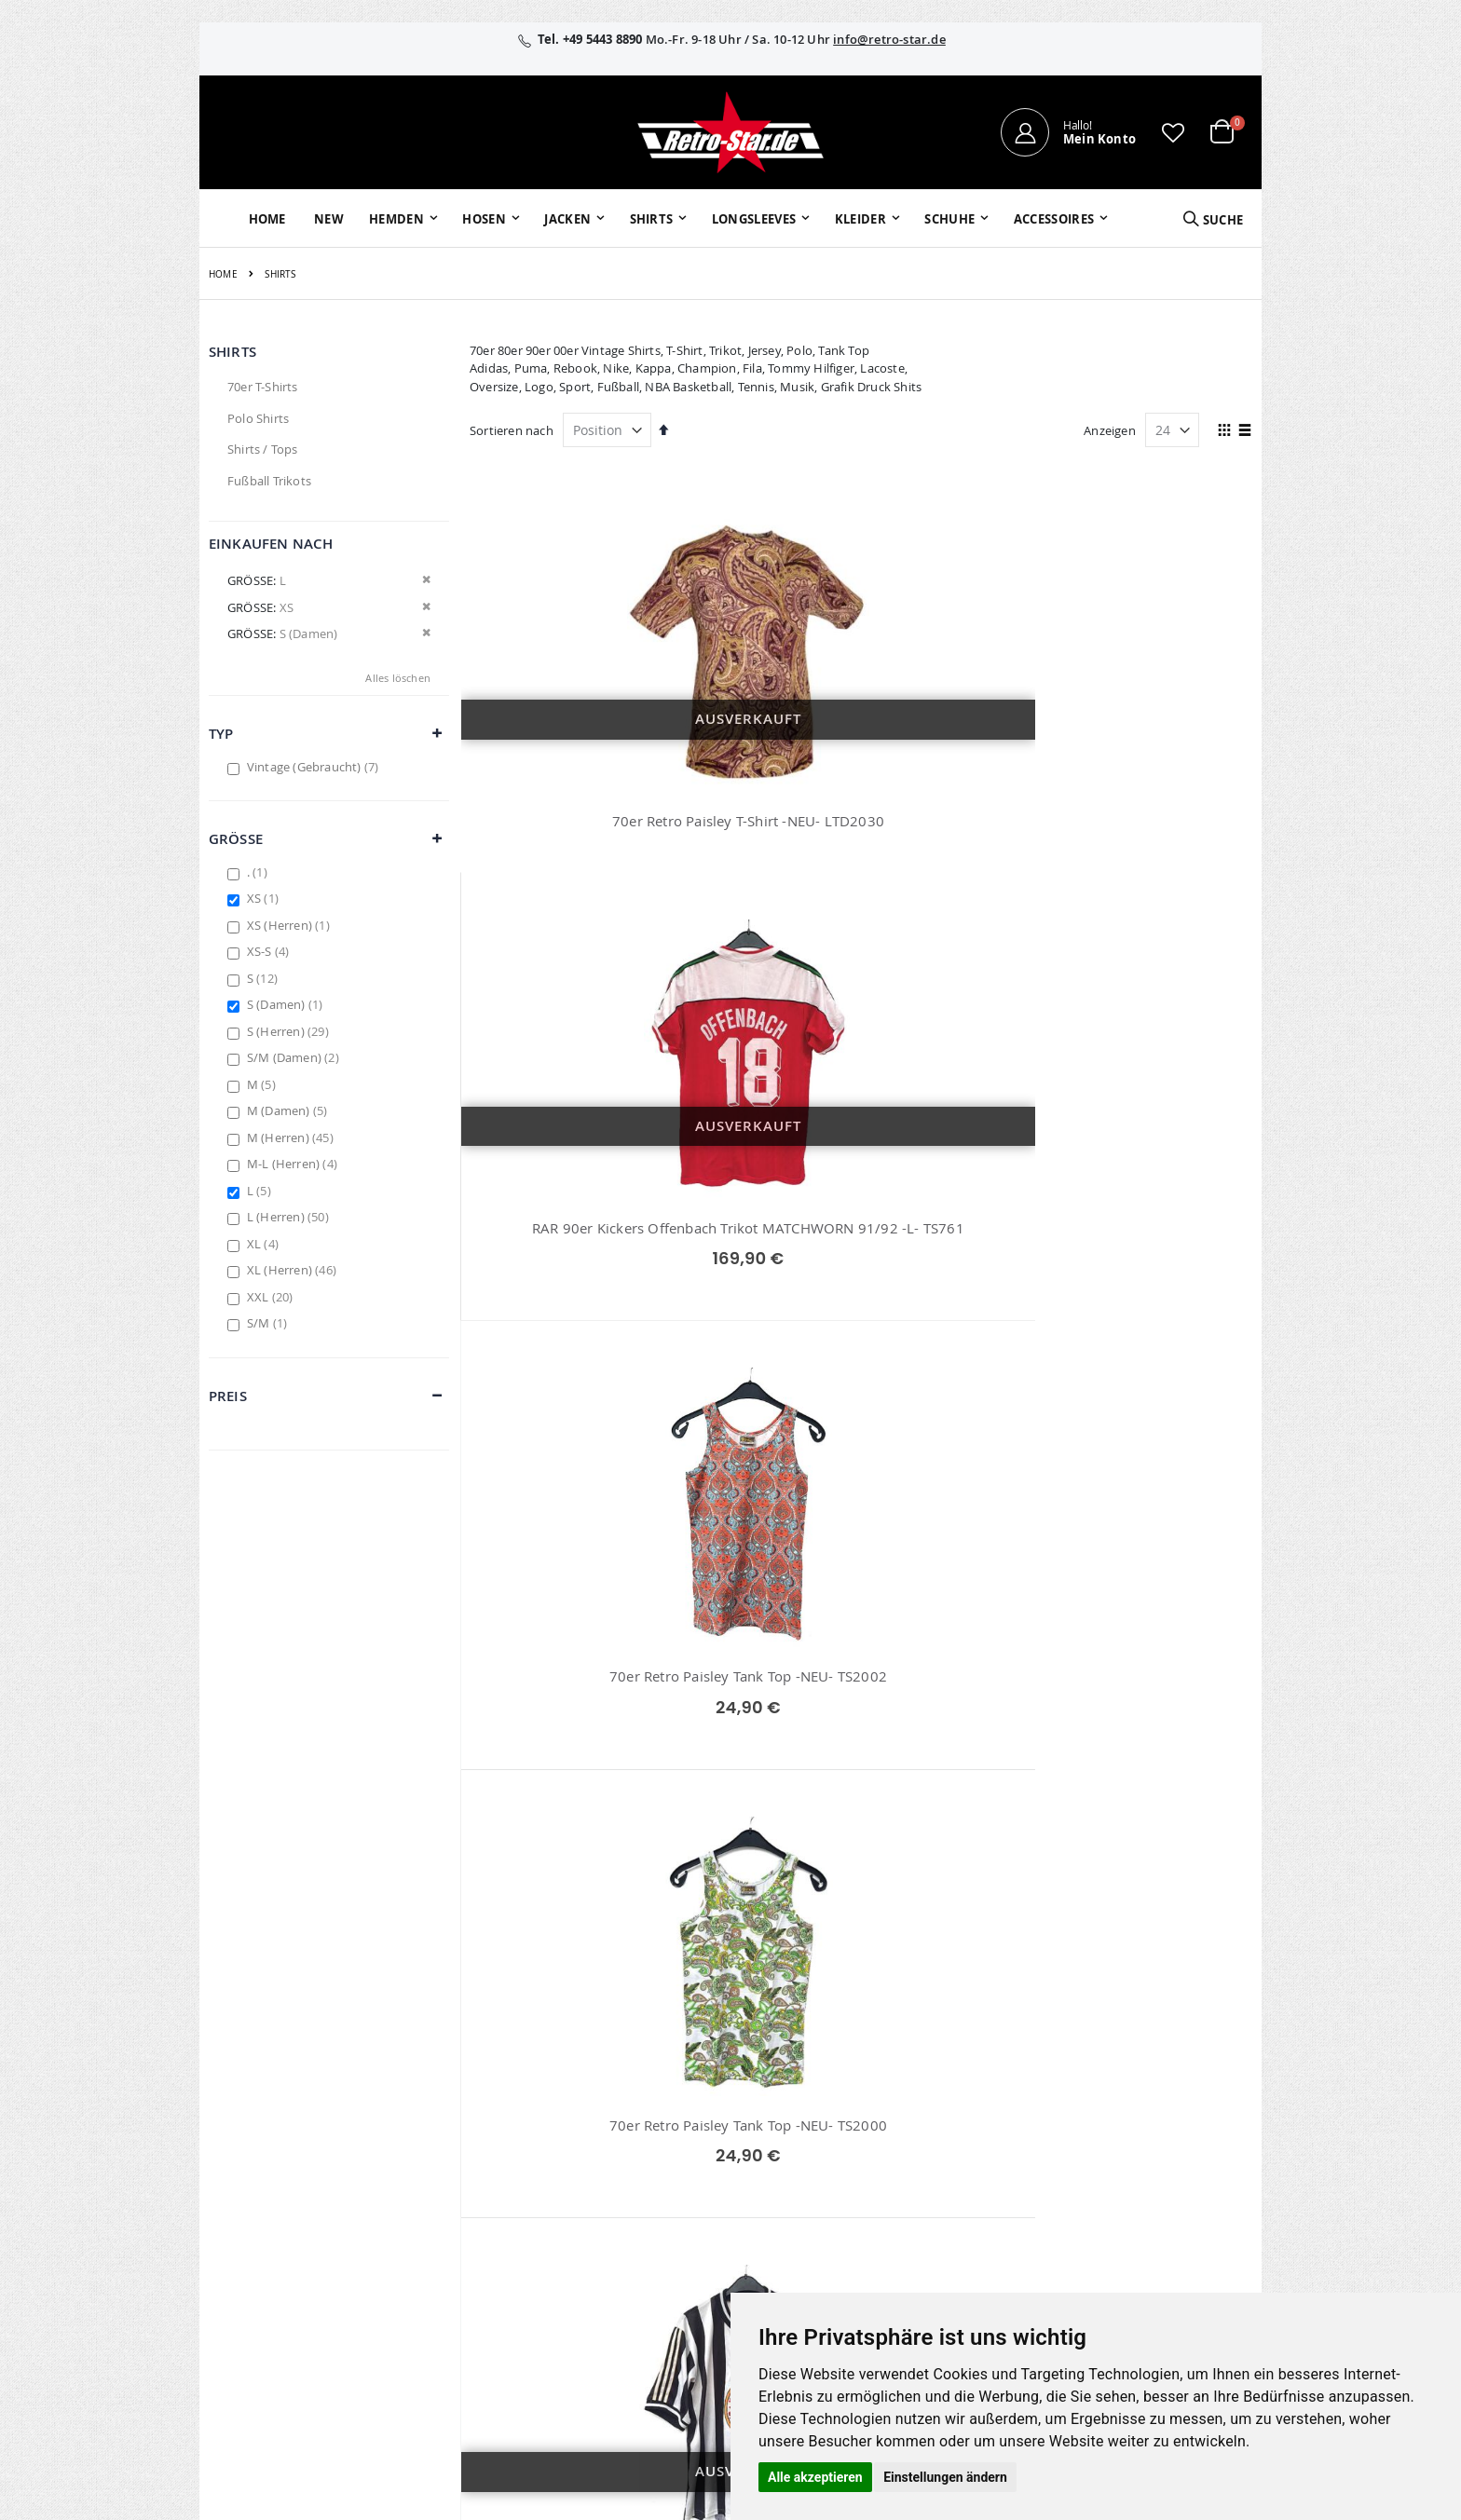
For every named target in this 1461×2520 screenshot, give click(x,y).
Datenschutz (1106, 2162)
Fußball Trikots (269, 480)
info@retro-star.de (889, 39)
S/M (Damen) (295, 1057)
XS (265, 898)
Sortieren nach (511, 430)
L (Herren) (290, 1216)
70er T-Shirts (262, 386)
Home (223, 274)
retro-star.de (621, 2248)
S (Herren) (290, 1031)
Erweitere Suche (612, 2162)
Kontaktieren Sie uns (962, 2113)
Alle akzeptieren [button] (815, 2477)
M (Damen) (290, 1110)
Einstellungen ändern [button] (945, 2477)
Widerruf (1096, 2138)
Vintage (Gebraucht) (315, 766)
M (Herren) (292, 1137)
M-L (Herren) (294, 1163)
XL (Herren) (294, 1269)
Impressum (1103, 2089)
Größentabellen (947, 2138)
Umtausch (932, 2235)
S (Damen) (287, 1004)
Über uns (929, 2089)
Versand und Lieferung (967, 2162)
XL (265, 1243)
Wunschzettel (605, 2138)
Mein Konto (600, 2089)
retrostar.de (619, 2288)
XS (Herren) (291, 925)
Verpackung (937, 2210)
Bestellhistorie (607, 2113)
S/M (269, 1322)
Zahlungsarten (944, 2186)
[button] (1173, 132)
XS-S (270, 951)
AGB (1083, 2113)
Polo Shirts (258, 418)
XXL (272, 1296)
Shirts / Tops (262, 449)
